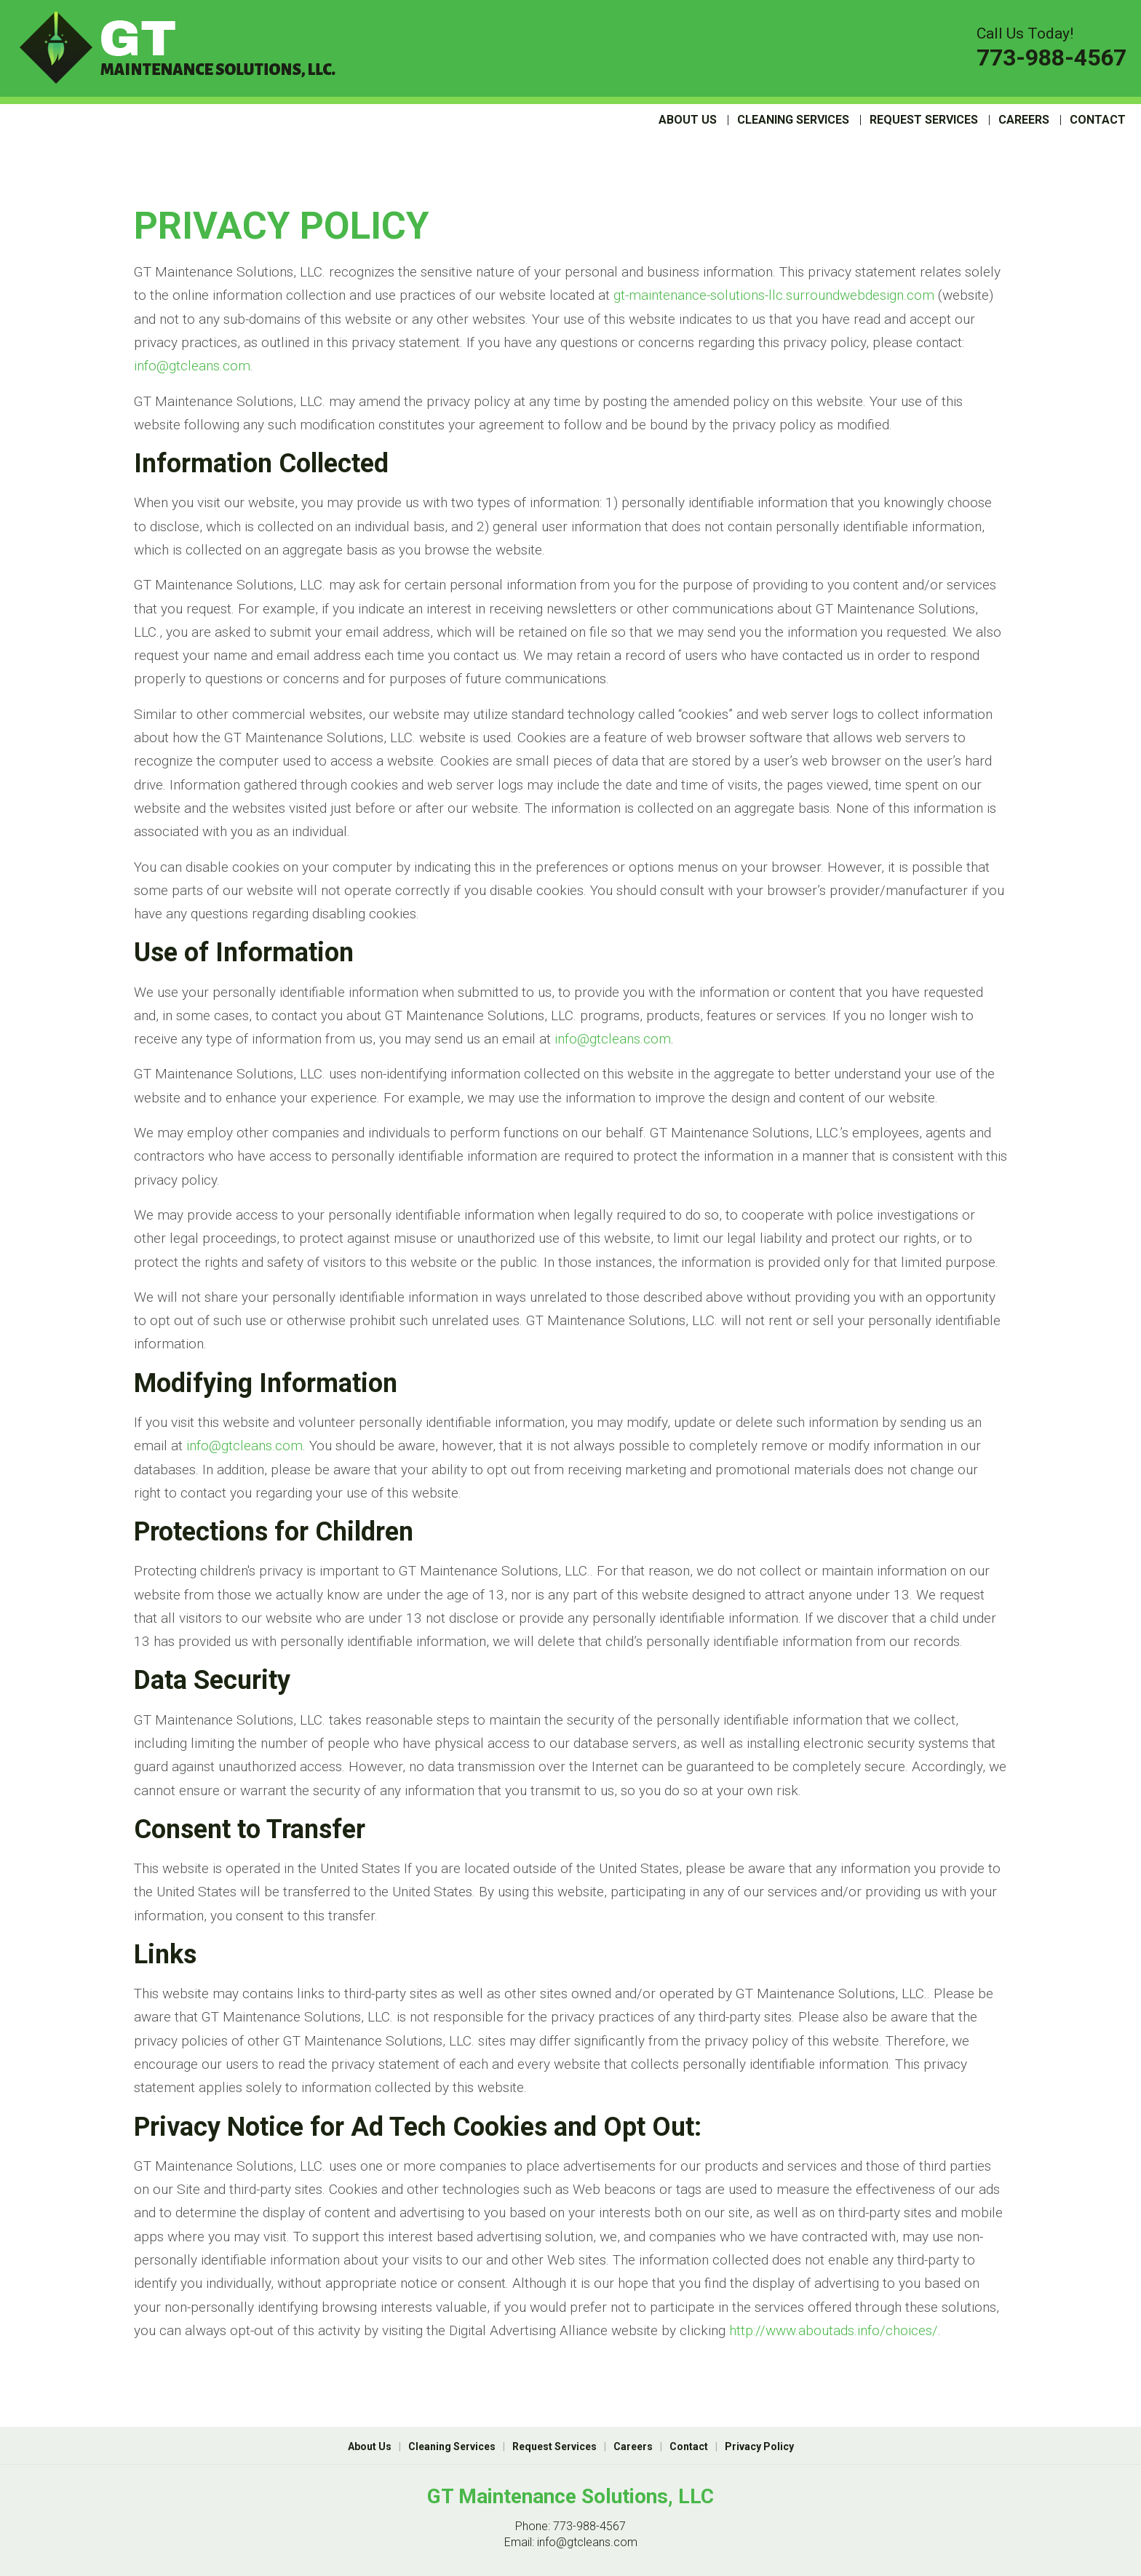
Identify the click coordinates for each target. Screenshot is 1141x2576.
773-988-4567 (1051, 57)
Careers (1023, 120)
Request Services (924, 120)
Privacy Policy (759, 2446)
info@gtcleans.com (192, 365)
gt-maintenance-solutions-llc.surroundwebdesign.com (773, 295)
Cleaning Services (793, 120)
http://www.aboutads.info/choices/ (833, 2330)
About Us (688, 120)
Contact (1098, 120)
